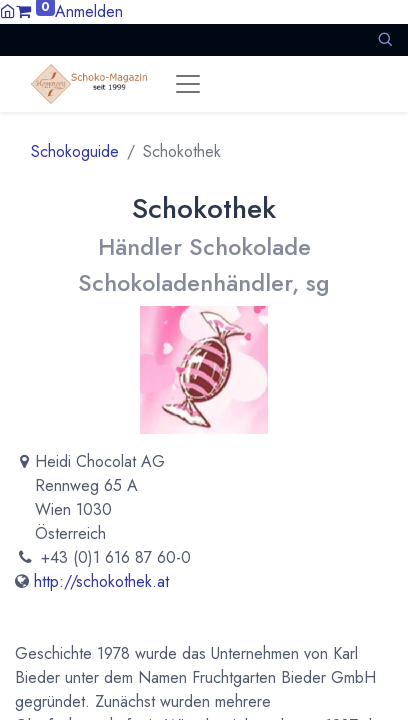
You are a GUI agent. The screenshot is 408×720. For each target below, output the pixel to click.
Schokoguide (75, 151)
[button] (385, 39)
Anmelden (89, 11)
